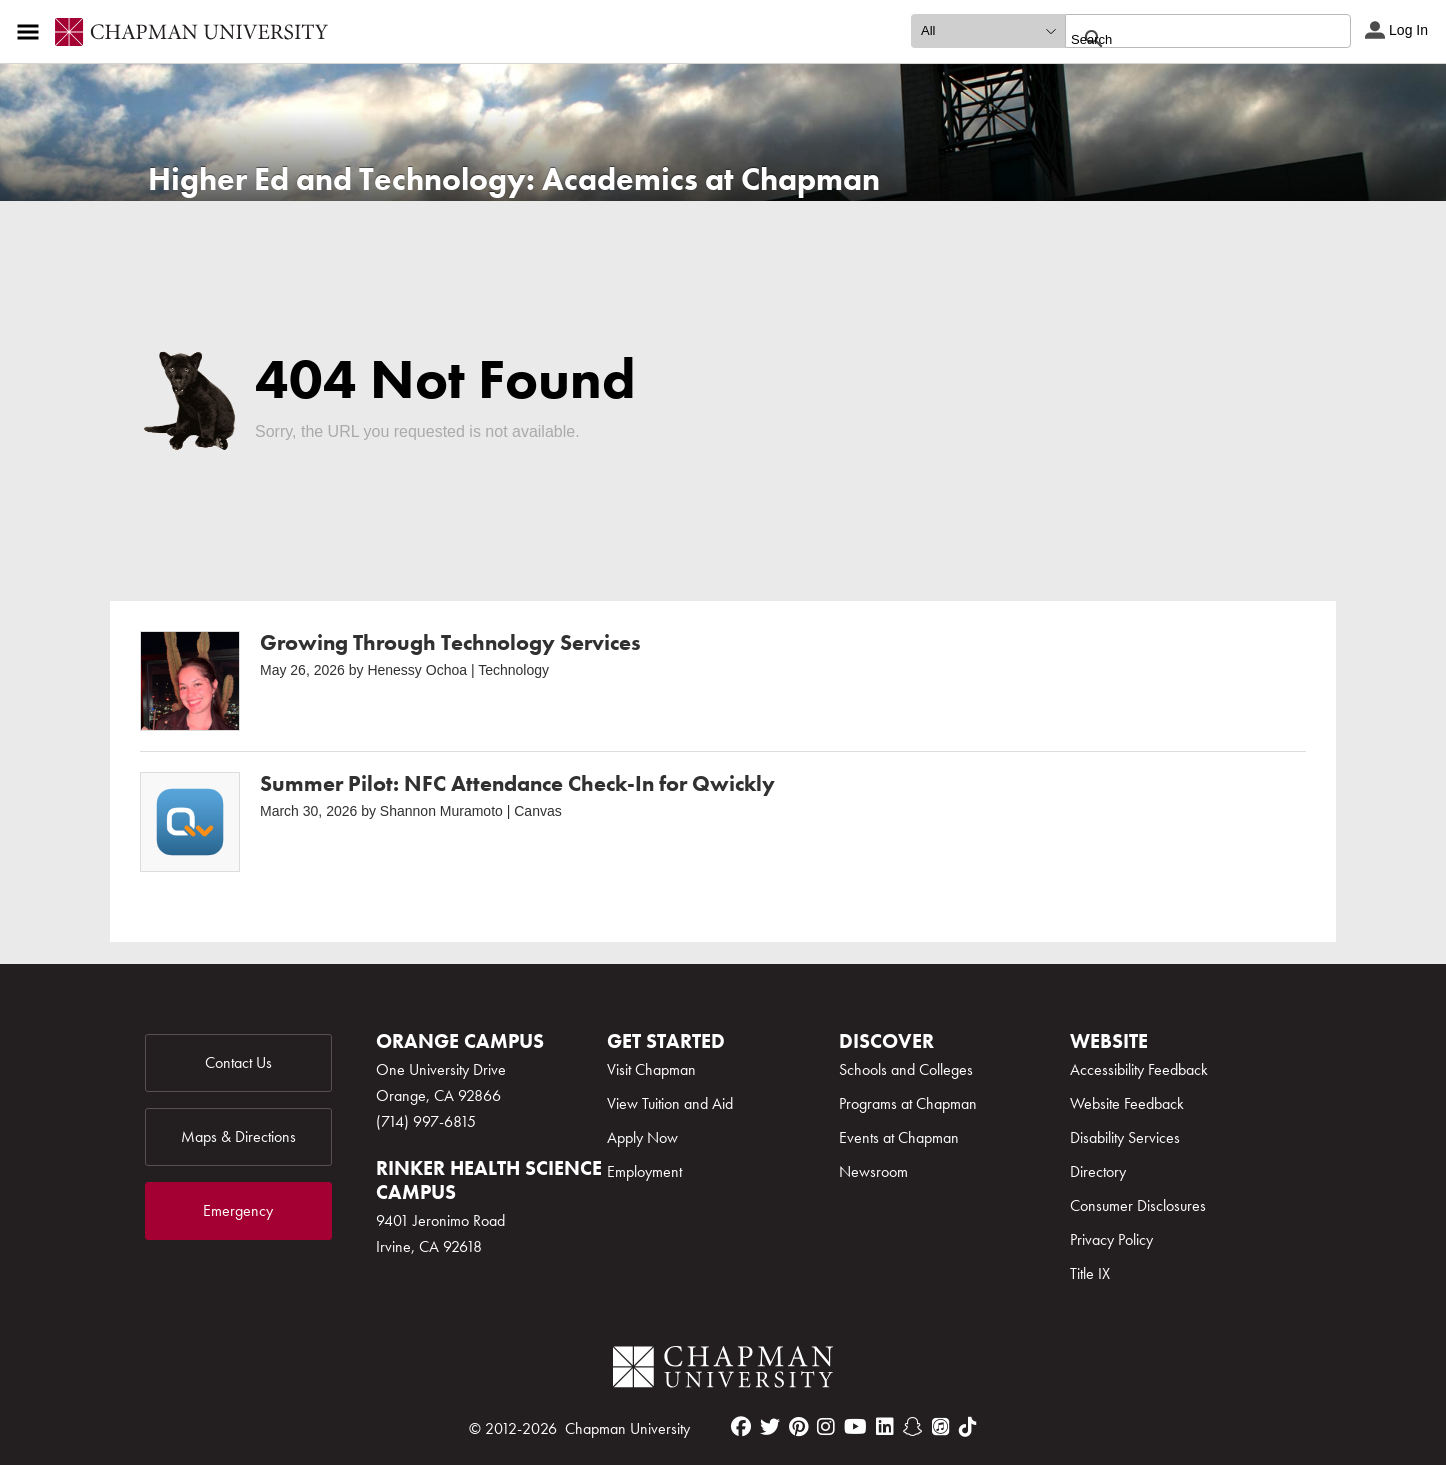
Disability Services (1125, 1137)
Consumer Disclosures (1138, 1205)
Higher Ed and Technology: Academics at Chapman (514, 179)
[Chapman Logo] (723, 1370)
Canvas (537, 811)
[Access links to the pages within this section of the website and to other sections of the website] (32, 32)
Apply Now (642, 1137)
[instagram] (826, 1427)
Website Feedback (1127, 1103)
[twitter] (770, 1427)
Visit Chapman (651, 1069)
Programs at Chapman (908, 1103)
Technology (513, 670)
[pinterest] (798, 1427)
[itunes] (941, 1427)
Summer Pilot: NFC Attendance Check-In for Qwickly (517, 783)
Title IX (1090, 1273)
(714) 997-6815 (426, 1121)
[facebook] (741, 1427)
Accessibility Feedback (1139, 1069)
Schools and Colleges (906, 1069)
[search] (1186, 39)
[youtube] (855, 1427)
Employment (644, 1171)
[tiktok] (968, 1427)
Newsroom (873, 1171)
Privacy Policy (1111, 1239)
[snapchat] (913, 1427)
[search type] (988, 31)
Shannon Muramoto (441, 811)
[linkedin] (885, 1427)
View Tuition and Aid (670, 1103)
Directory (1098, 1171)
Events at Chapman (899, 1137)
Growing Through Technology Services (450, 642)
